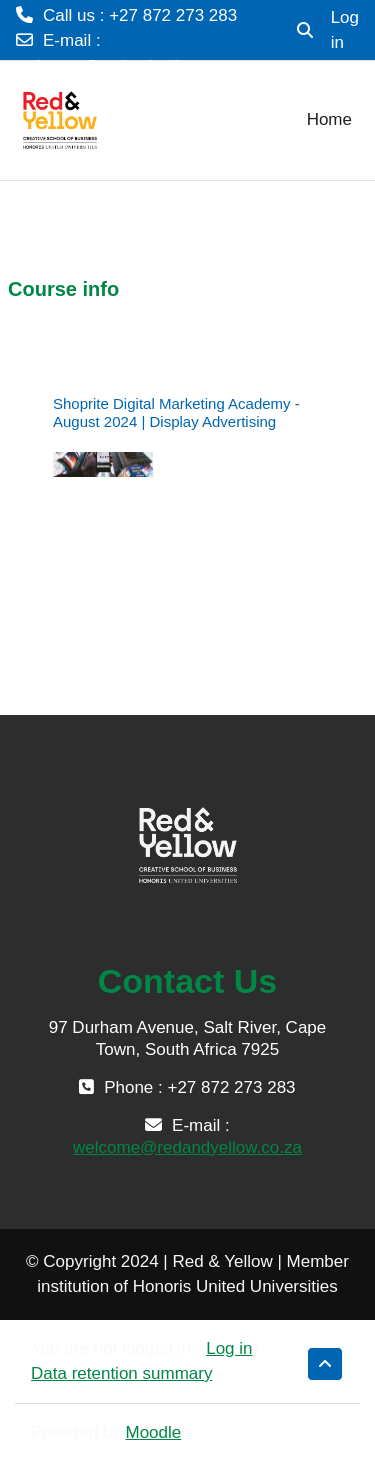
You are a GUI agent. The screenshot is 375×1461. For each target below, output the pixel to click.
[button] (305, 30)
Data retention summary (121, 1373)
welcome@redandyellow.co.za (130, 66)
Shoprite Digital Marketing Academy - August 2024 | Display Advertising (176, 412)
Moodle (154, 1432)
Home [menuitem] (329, 119)
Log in (345, 30)
